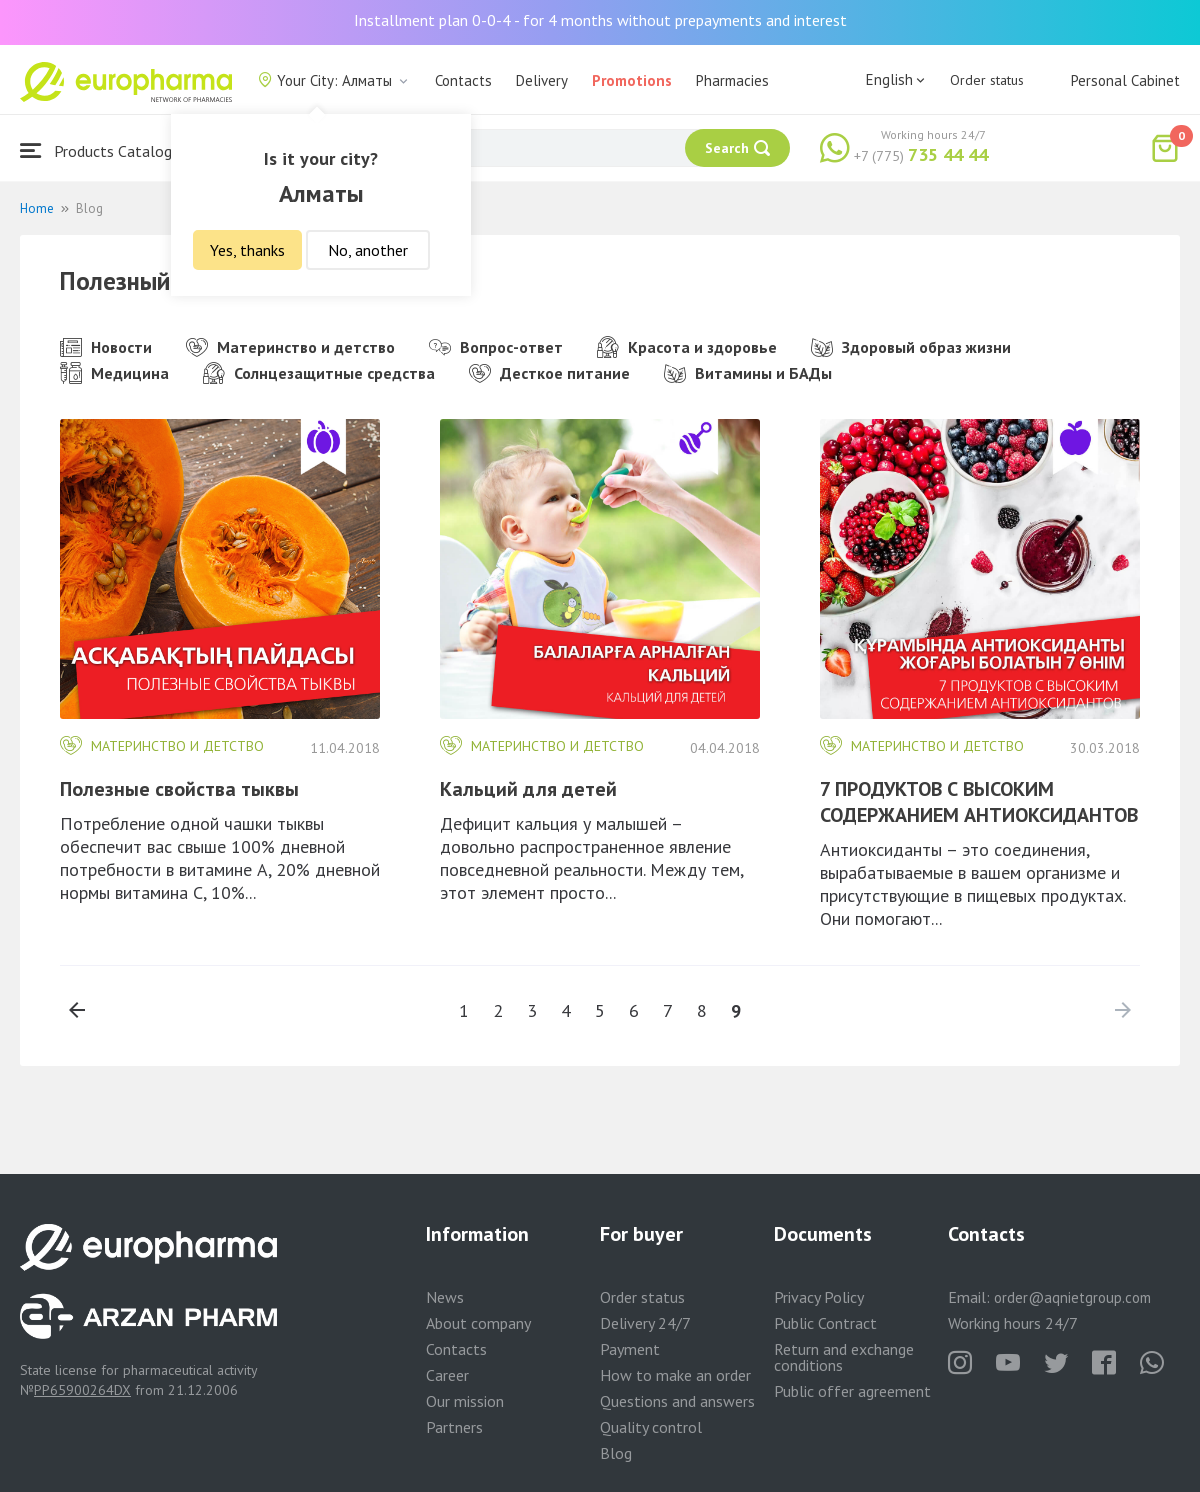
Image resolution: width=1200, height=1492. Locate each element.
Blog (616, 1453)
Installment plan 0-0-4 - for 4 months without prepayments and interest (600, 20)
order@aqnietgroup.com (1072, 1297)
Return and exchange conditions (844, 1357)
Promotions (632, 80)
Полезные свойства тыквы (179, 789)
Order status (987, 80)
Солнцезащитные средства (319, 373)
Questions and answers (677, 1401)
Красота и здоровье (687, 347)
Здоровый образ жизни (911, 347)
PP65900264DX (82, 1390)
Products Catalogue (104, 150)
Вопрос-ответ (496, 347)
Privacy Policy (819, 1297)
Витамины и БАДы (748, 373)
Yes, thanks (247, 250)
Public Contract (825, 1323)
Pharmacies (732, 80)
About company (478, 1323)
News (445, 1297)
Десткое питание (549, 373)
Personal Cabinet (1125, 80)
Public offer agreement (852, 1391)
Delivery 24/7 (645, 1323)
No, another (368, 250)
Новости (106, 347)
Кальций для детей (528, 789)
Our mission (465, 1401)
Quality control (651, 1427)
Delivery (542, 80)
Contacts (463, 80)
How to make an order (675, 1375)
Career (447, 1375)
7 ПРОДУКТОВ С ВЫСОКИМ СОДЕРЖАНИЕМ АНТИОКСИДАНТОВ (979, 802)
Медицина (114, 373)
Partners (454, 1427)
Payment (630, 1349)
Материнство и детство (290, 347)
